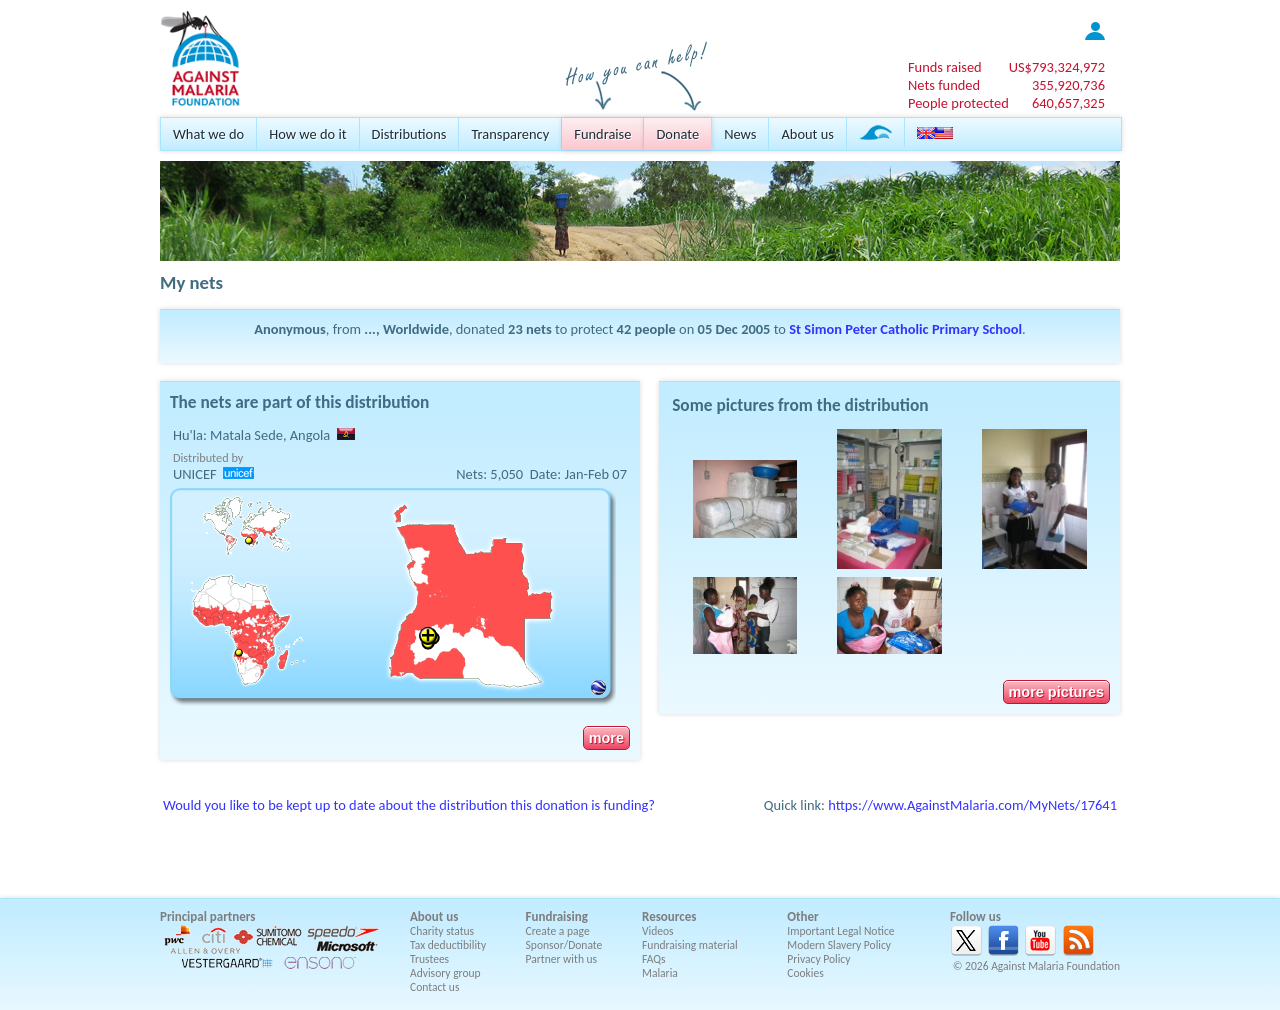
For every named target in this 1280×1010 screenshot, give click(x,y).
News (740, 134)
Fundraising (557, 916)
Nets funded (944, 85)
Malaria (660, 973)
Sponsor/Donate (564, 945)
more (606, 738)
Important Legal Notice (840, 931)
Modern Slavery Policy (839, 945)
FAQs (654, 959)
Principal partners (207, 916)
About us (807, 134)
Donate (677, 134)
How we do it (307, 134)
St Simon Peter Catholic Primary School (905, 329)
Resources (669, 916)
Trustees (429, 959)
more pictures (1056, 692)
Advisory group (445, 973)
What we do (208, 134)
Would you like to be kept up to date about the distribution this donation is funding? (409, 805)
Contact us (434, 987)
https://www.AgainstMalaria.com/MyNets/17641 (972, 805)
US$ (1057, 67)
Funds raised (945, 67)
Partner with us (562, 959)
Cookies (805, 973)
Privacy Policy (818, 959)
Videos (658, 931)
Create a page (558, 931)
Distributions (409, 134)
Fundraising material (690, 945)
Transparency (510, 134)
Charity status (442, 931)
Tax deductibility (448, 945)
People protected (958, 103)
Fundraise (602, 134)
